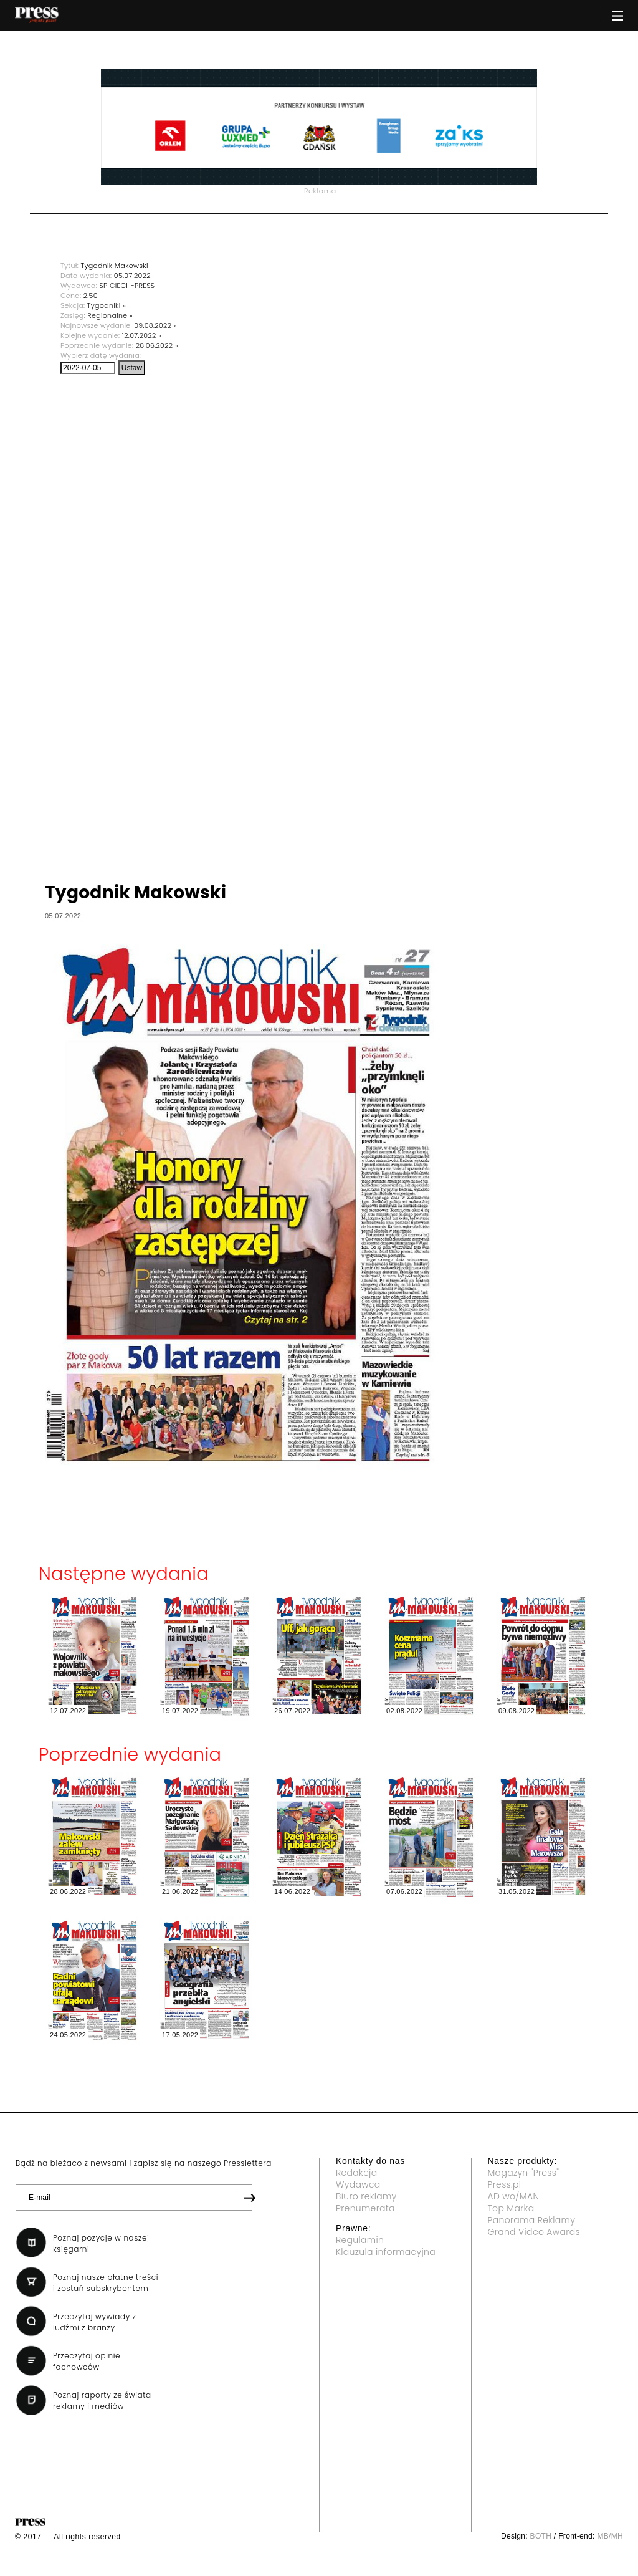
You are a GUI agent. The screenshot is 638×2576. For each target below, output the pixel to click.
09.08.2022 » (155, 325)
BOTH (541, 2536)
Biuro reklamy (366, 2196)
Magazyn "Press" (523, 2172)
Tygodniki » (106, 305)
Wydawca (358, 2184)
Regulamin (360, 2240)
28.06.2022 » (157, 345)
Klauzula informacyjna (386, 2252)
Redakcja (356, 2172)
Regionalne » (110, 315)
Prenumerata (365, 2208)
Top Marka (511, 2208)
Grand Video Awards (534, 2232)
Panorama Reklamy (532, 2220)
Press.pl (504, 2184)
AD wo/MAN (514, 2196)
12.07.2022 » (141, 335)
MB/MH (610, 2536)
